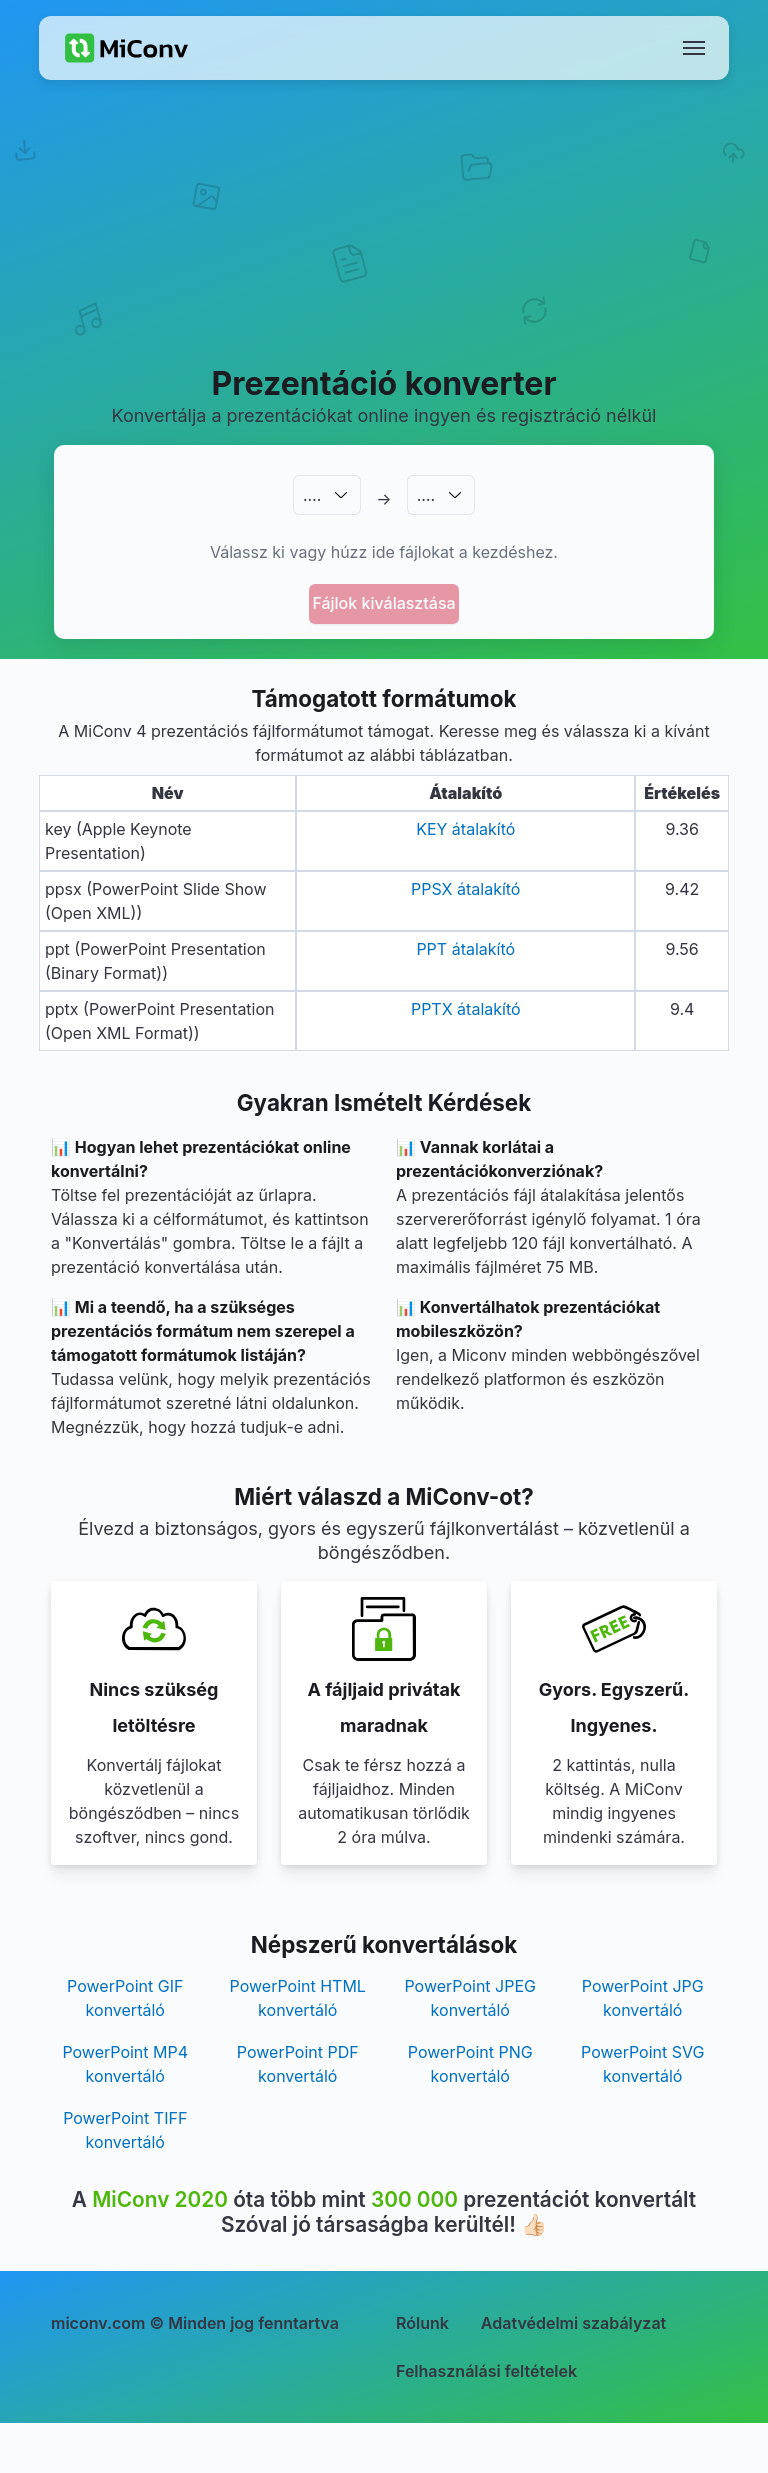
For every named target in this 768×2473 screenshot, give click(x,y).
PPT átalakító (465, 949)
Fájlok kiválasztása (383, 603)
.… (312, 495)
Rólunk (422, 2323)
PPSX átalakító (465, 889)
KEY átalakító (465, 829)
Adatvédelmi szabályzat (573, 2323)
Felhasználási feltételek (486, 2371)
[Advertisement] (384, 246)
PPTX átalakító (466, 1009)
